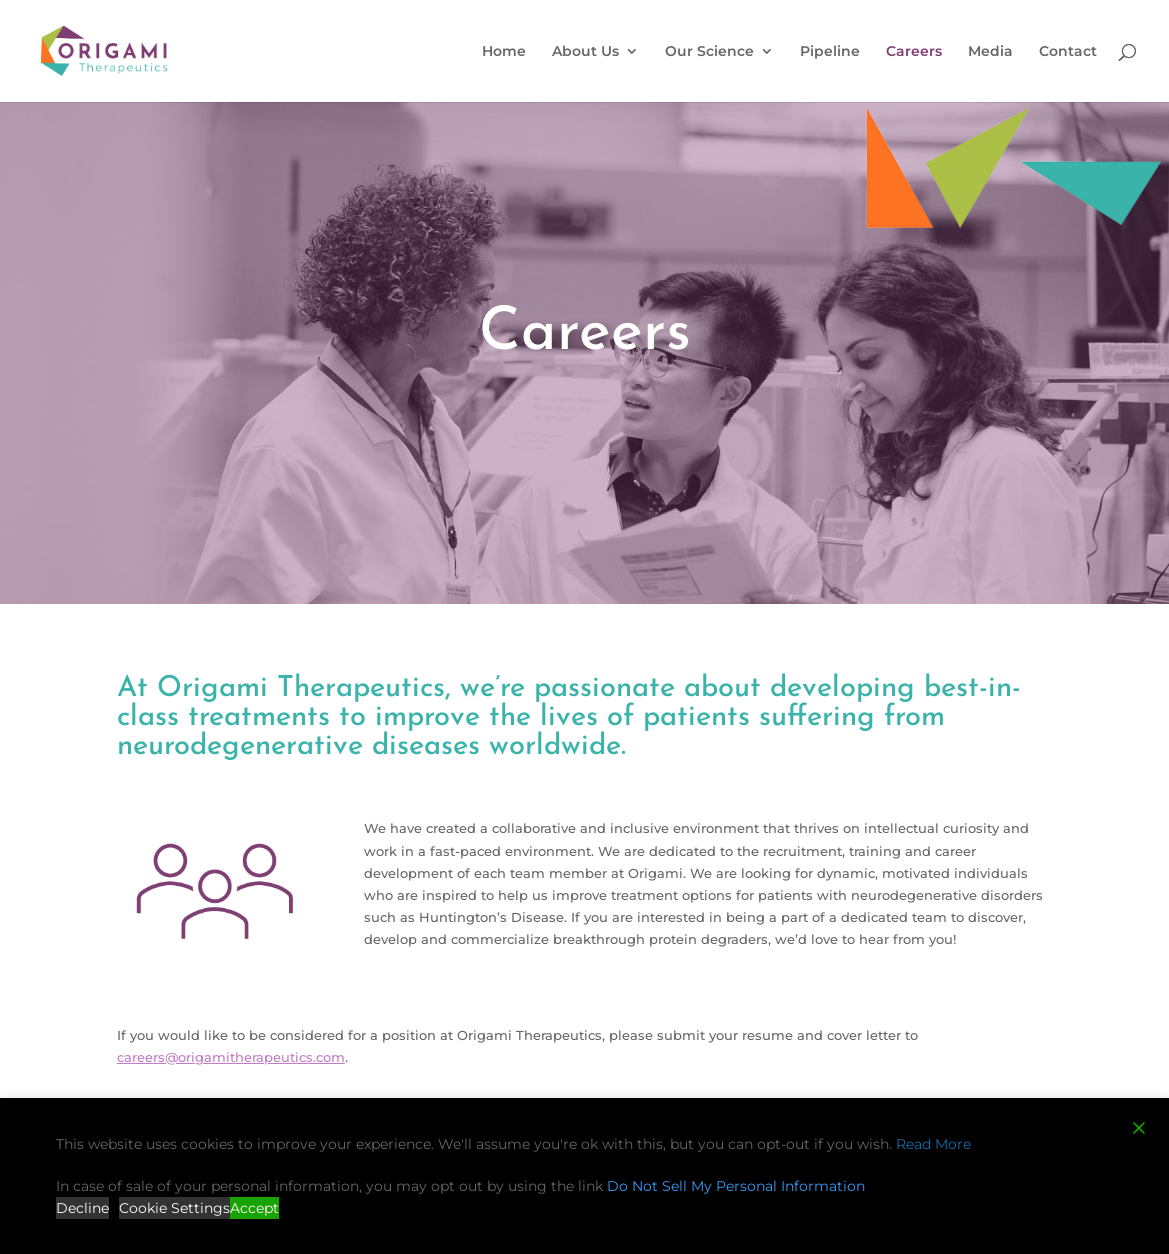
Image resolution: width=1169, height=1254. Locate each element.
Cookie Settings (174, 1208)
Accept (254, 1208)
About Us (585, 52)
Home (504, 52)
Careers (914, 52)
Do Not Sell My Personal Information (736, 1186)
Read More (933, 1144)
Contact (1068, 52)
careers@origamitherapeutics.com (231, 1057)
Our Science (709, 52)
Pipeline (830, 52)
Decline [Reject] (82, 1208)
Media (990, 52)
